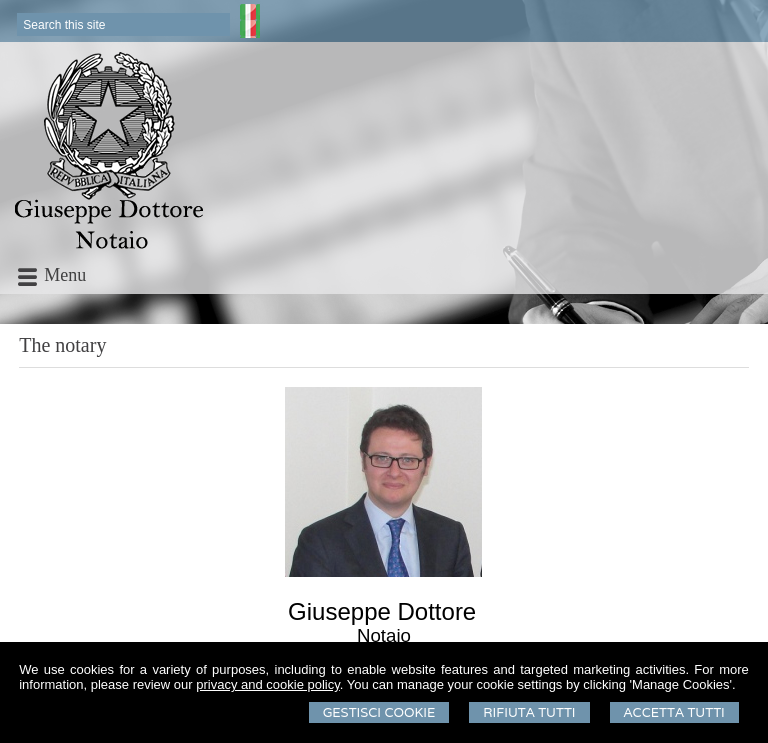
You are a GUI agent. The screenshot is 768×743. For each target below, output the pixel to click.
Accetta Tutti (674, 712)
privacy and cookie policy (268, 684)
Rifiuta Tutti (529, 712)
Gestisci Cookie (379, 712)
